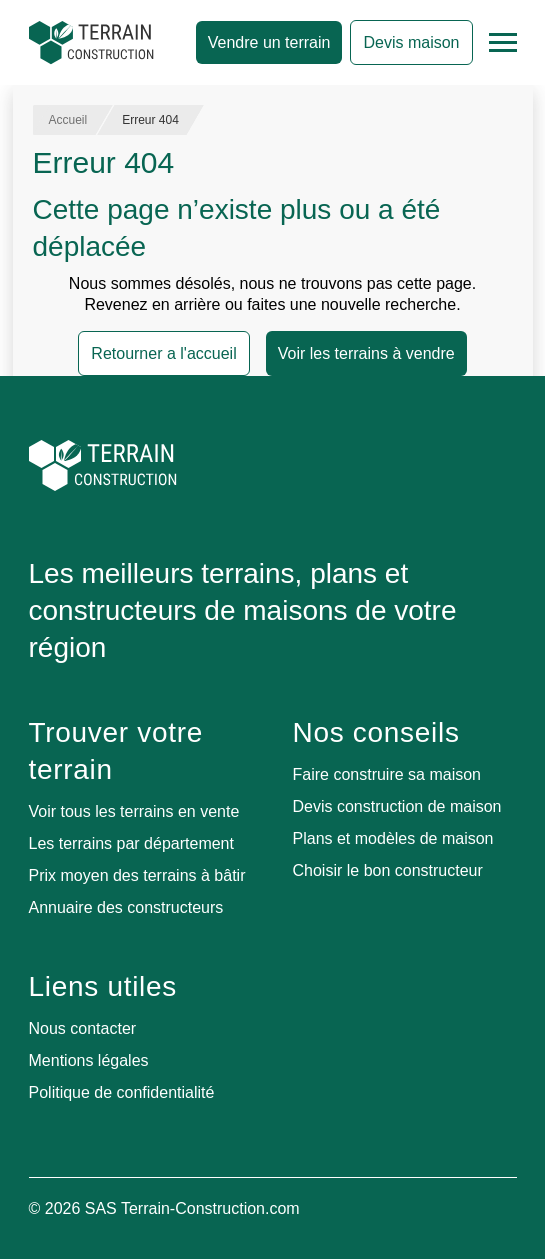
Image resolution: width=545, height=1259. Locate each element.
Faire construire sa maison (387, 774)
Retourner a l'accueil (163, 353)
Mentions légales (89, 1060)
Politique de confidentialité (122, 1092)
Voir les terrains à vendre (366, 353)
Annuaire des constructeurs (126, 907)
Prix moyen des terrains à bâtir (137, 875)
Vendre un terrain (269, 42)
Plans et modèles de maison (393, 838)
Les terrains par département (131, 843)
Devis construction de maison (397, 806)
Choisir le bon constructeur (388, 870)
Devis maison (411, 42)
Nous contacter (83, 1028)
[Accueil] (91, 43)
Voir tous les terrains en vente (134, 811)
